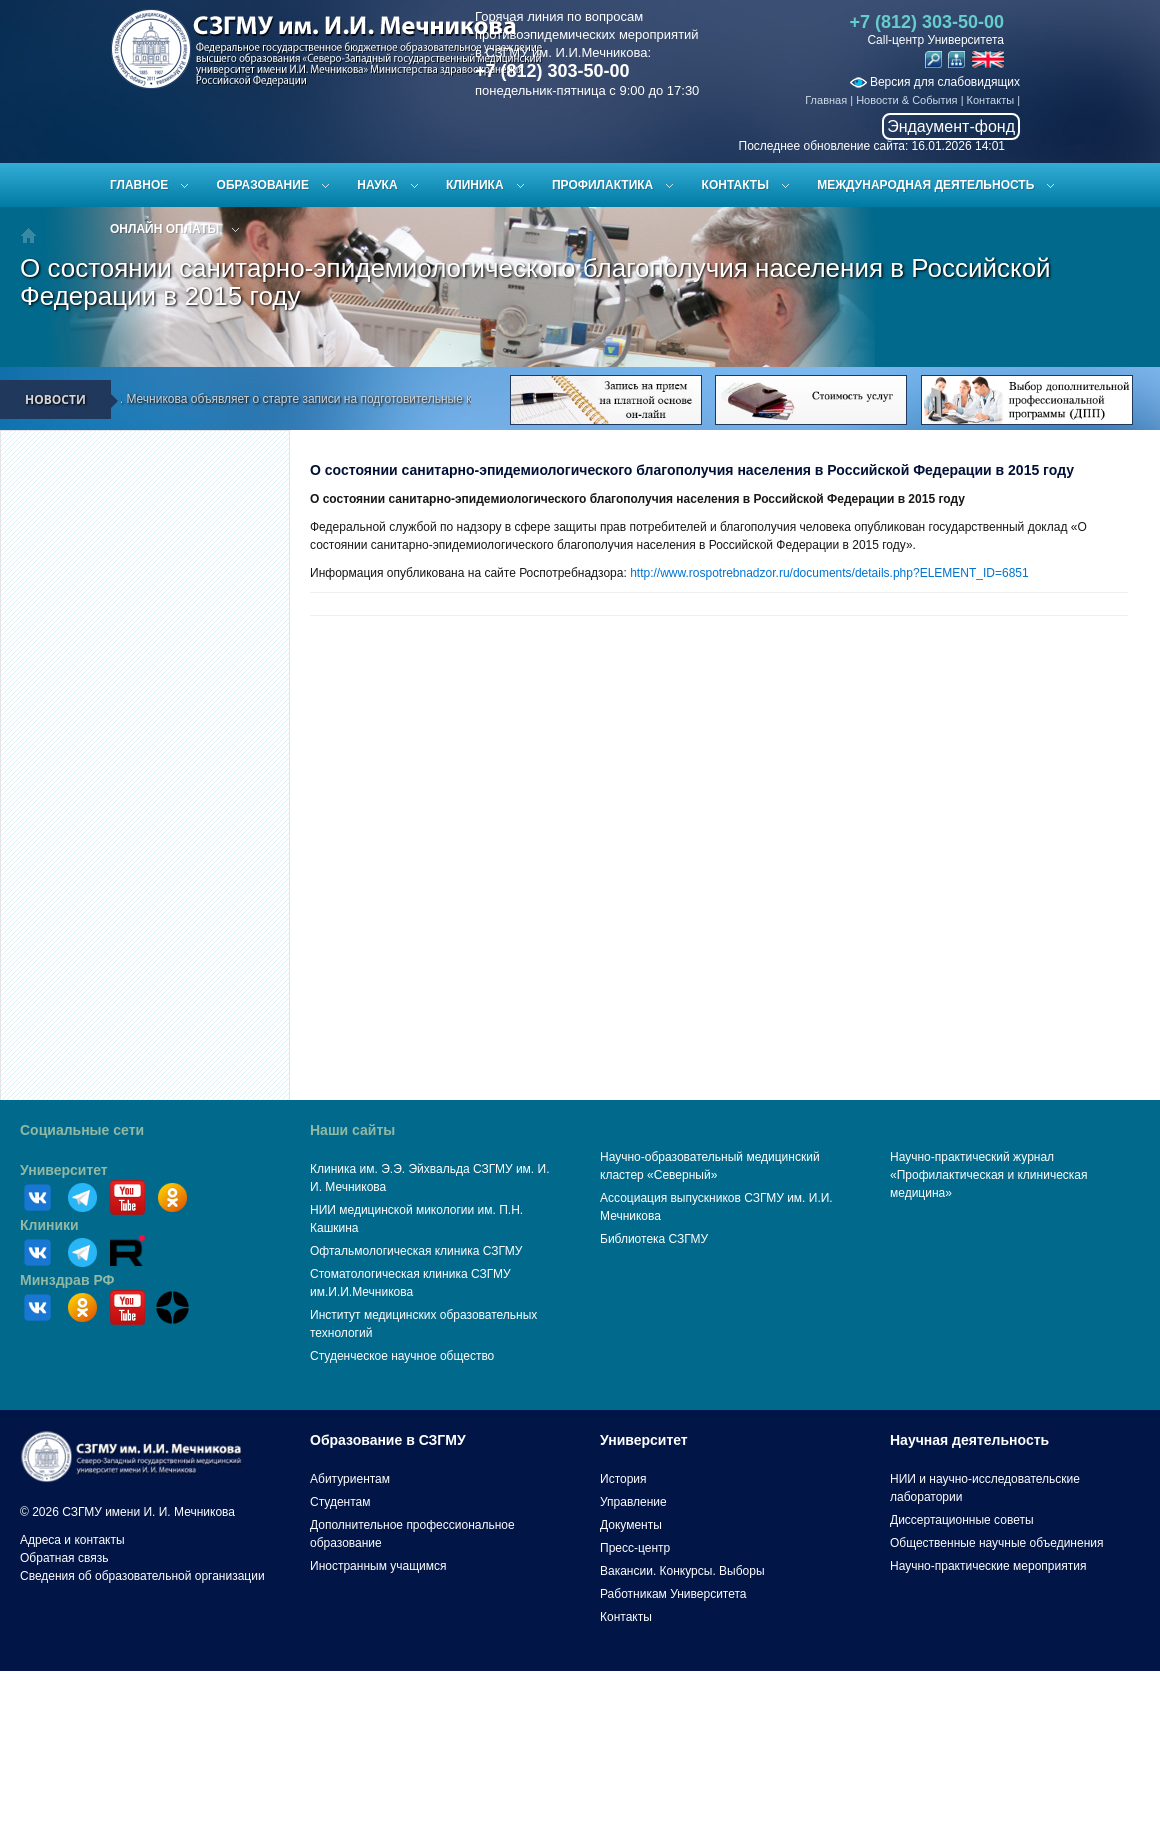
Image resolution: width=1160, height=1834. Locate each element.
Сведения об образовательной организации (142, 1576)
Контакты (991, 100)
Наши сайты (352, 1130)
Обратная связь (64, 1558)
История (623, 1479)
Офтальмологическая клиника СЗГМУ (416, 1251)
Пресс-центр (635, 1548)
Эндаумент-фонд (951, 126)
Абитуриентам (350, 1479)
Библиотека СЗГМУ (654, 1239)
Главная (826, 100)
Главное (139, 185)
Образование (263, 185)
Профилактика (602, 185)
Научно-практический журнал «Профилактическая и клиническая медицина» (989, 1175)
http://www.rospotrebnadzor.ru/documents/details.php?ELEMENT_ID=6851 (829, 573)
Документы (631, 1525)
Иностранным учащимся (378, 1566)
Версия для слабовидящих (935, 82)
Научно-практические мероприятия (988, 1566)
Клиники (49, 1225)
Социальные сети (82, 1130)
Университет (64, 1170)
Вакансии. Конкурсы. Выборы (682, 1571)
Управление (633, 1502)
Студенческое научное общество (402, 1356)
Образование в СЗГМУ (388, 1440)
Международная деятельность (925, 185)
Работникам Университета (673, 1594)
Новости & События (906, 100)
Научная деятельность (969, 1440)
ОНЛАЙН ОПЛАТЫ (164, 229)
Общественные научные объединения (997, 1543)
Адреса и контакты (72, 1540)
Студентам (340, 1502)
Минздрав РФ (67, 1280)
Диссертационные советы (962, 1520)
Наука (377, 185)
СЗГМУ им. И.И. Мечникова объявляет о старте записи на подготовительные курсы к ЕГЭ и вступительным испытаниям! (380, 399)
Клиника (475, 185)
